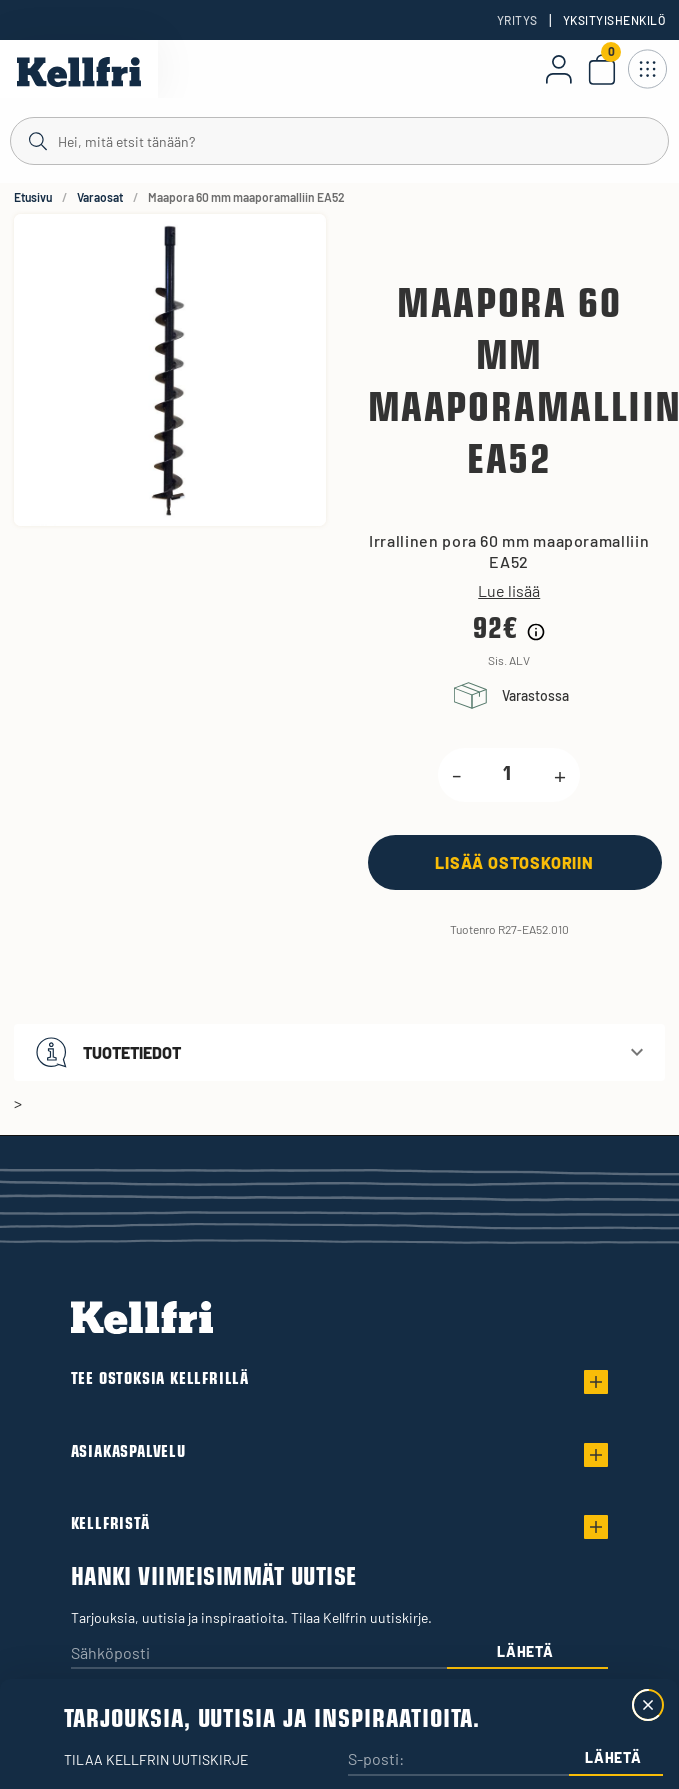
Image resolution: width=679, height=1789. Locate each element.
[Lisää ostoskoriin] (515, 862)
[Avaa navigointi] (647, 69)
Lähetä (525, 1651)
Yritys (517, 20)
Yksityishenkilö (614, 20)
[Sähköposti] (259, 1654)
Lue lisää (509, 591)
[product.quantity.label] (507, 775)
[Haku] (339, 140)
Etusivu (33, 197)
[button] (339, 1052)
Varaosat (100, 197)
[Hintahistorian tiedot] (536, 632)
